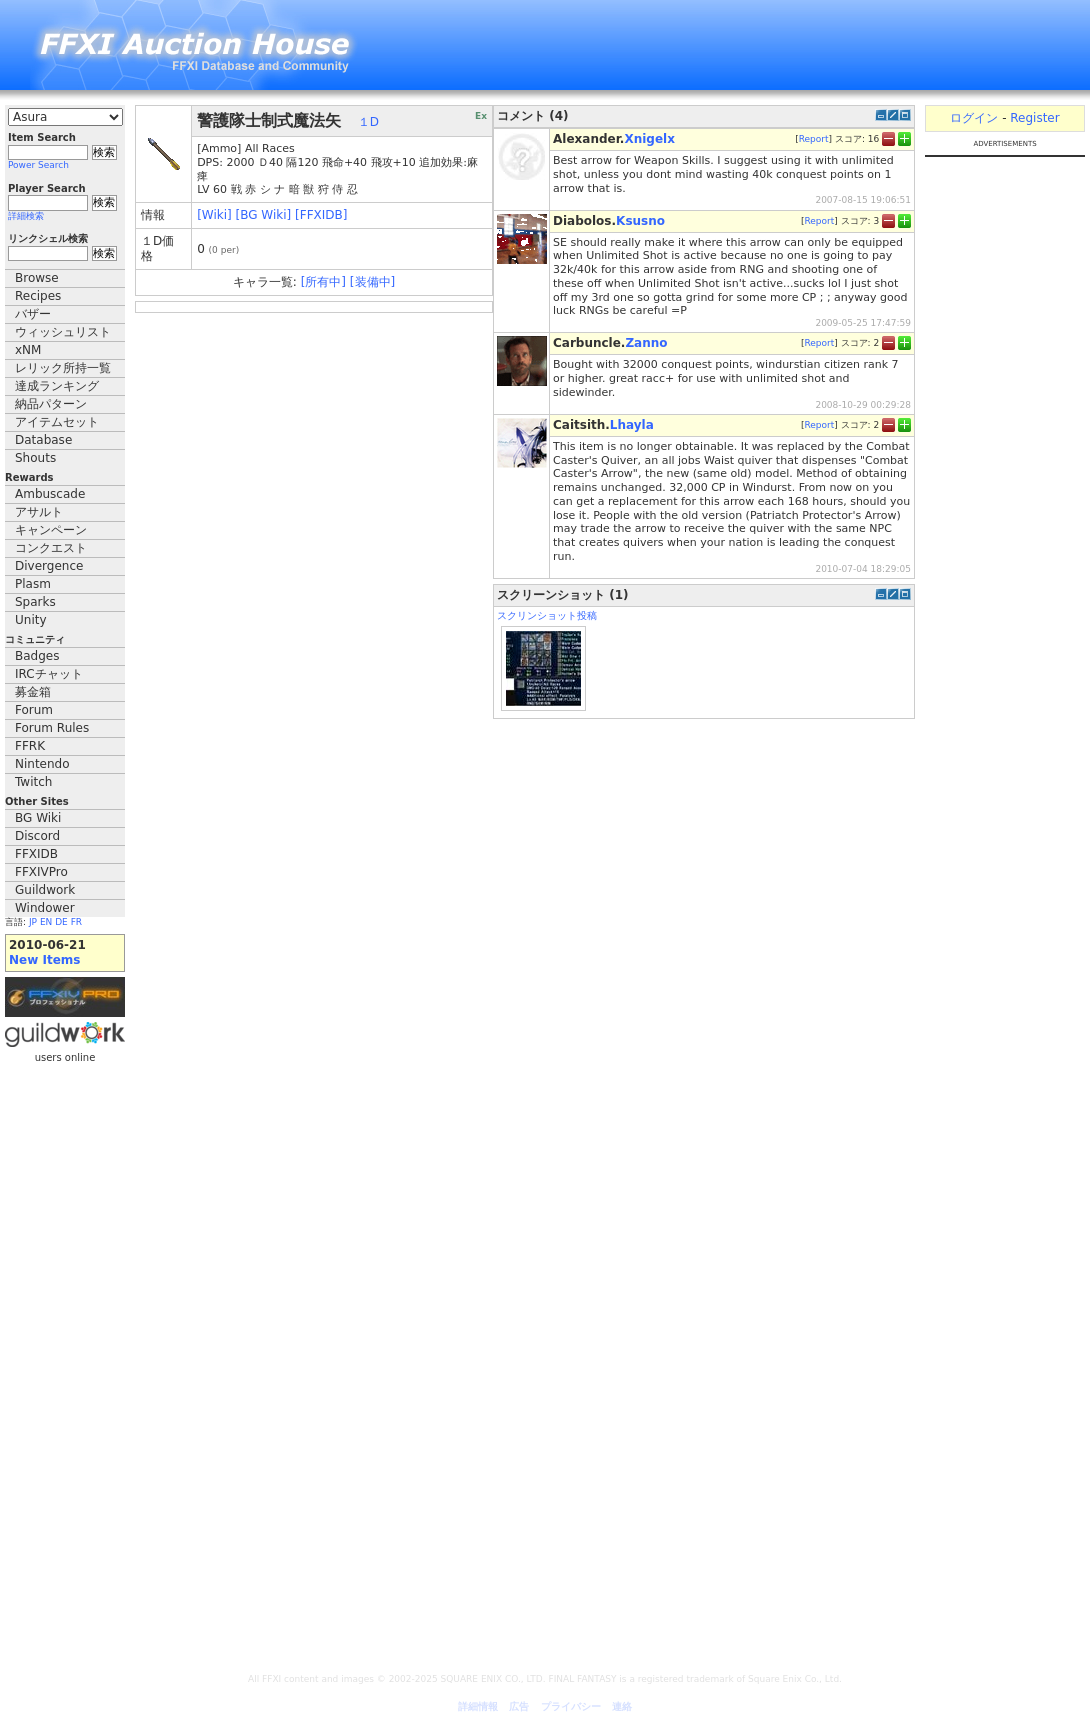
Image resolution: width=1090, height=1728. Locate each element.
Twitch (33, 782)
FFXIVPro (41, 872)
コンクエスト (51, 548)
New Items (44, 960)
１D (368, 122)
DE (61, 922)
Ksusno (640, 221)
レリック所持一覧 (63, 368)
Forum (34, 710)
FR (76, 922)
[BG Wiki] (264, 215)
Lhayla (632, 425)
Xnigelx (649, 139)
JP (33, 922)
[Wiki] (214, 215)
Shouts (35, 458)
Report (814, 139)
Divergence (49, 566)
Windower (45, 908)
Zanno (646, 343)
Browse (37, 278)
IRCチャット (49, 674)
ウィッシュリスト (63, 332)
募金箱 (33, 692)
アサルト (39, 512)
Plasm (33, 584)
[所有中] (323, 282)
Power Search (38, 165)
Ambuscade (50, 494)
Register (1034, 118)
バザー (33, 314)
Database (43, 440)
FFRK (30, 746)
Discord (37, 836)
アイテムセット (57, 422)
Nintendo (42, 764)
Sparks (35, 602)
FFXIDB (36, 854)
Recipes (38, 296)
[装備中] (372, 282)
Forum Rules (52, 728)
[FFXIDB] (321, 215)
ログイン (974, 118)
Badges (37, 656)
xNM (28, 350)
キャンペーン (51, 530)
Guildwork (45, 890)
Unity (31, 620)
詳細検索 (26, 216)
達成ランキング (57, 386)
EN (46, 922)
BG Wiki (38, 818)
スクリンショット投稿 (547, 615)
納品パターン (51, 404)
